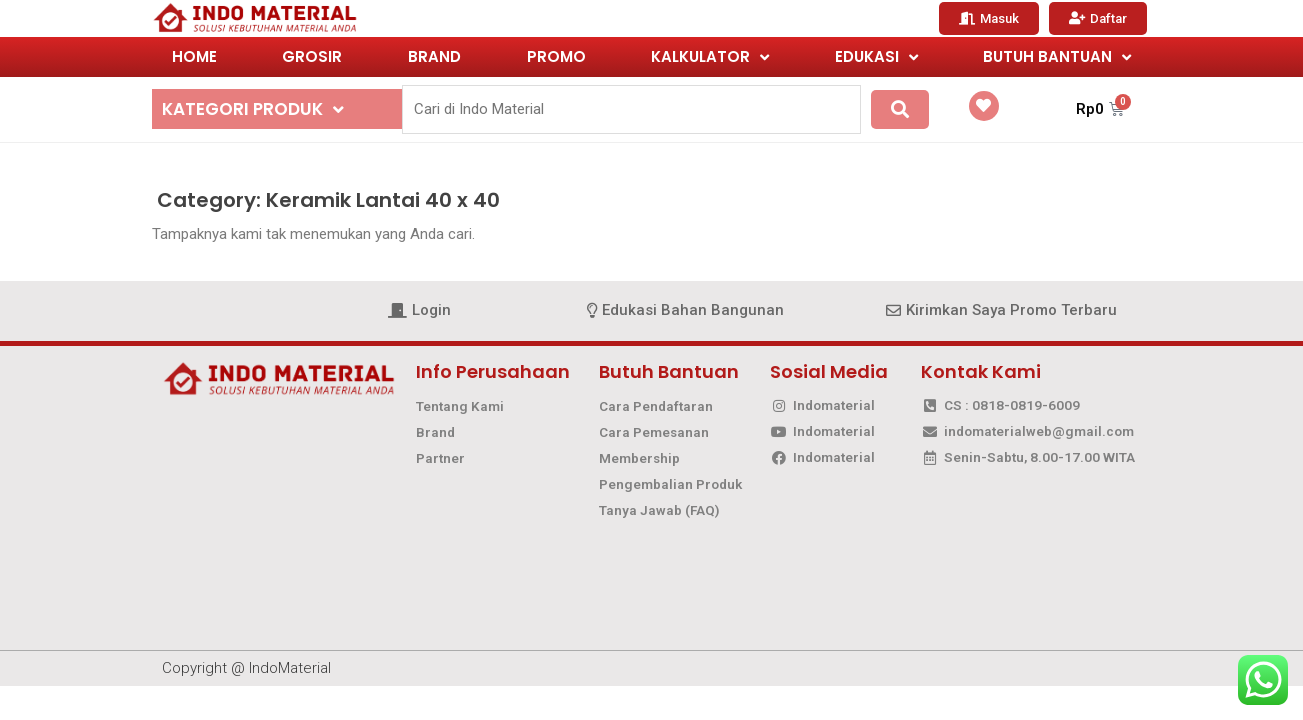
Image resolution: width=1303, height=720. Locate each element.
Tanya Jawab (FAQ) (659, 510)
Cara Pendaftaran (656, 406)
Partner (440, 458)
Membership (639, 458)
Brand (435, 432)
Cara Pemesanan (654, 432)
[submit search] (900, 109)
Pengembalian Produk (670, 484)
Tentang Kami (460, 406)
